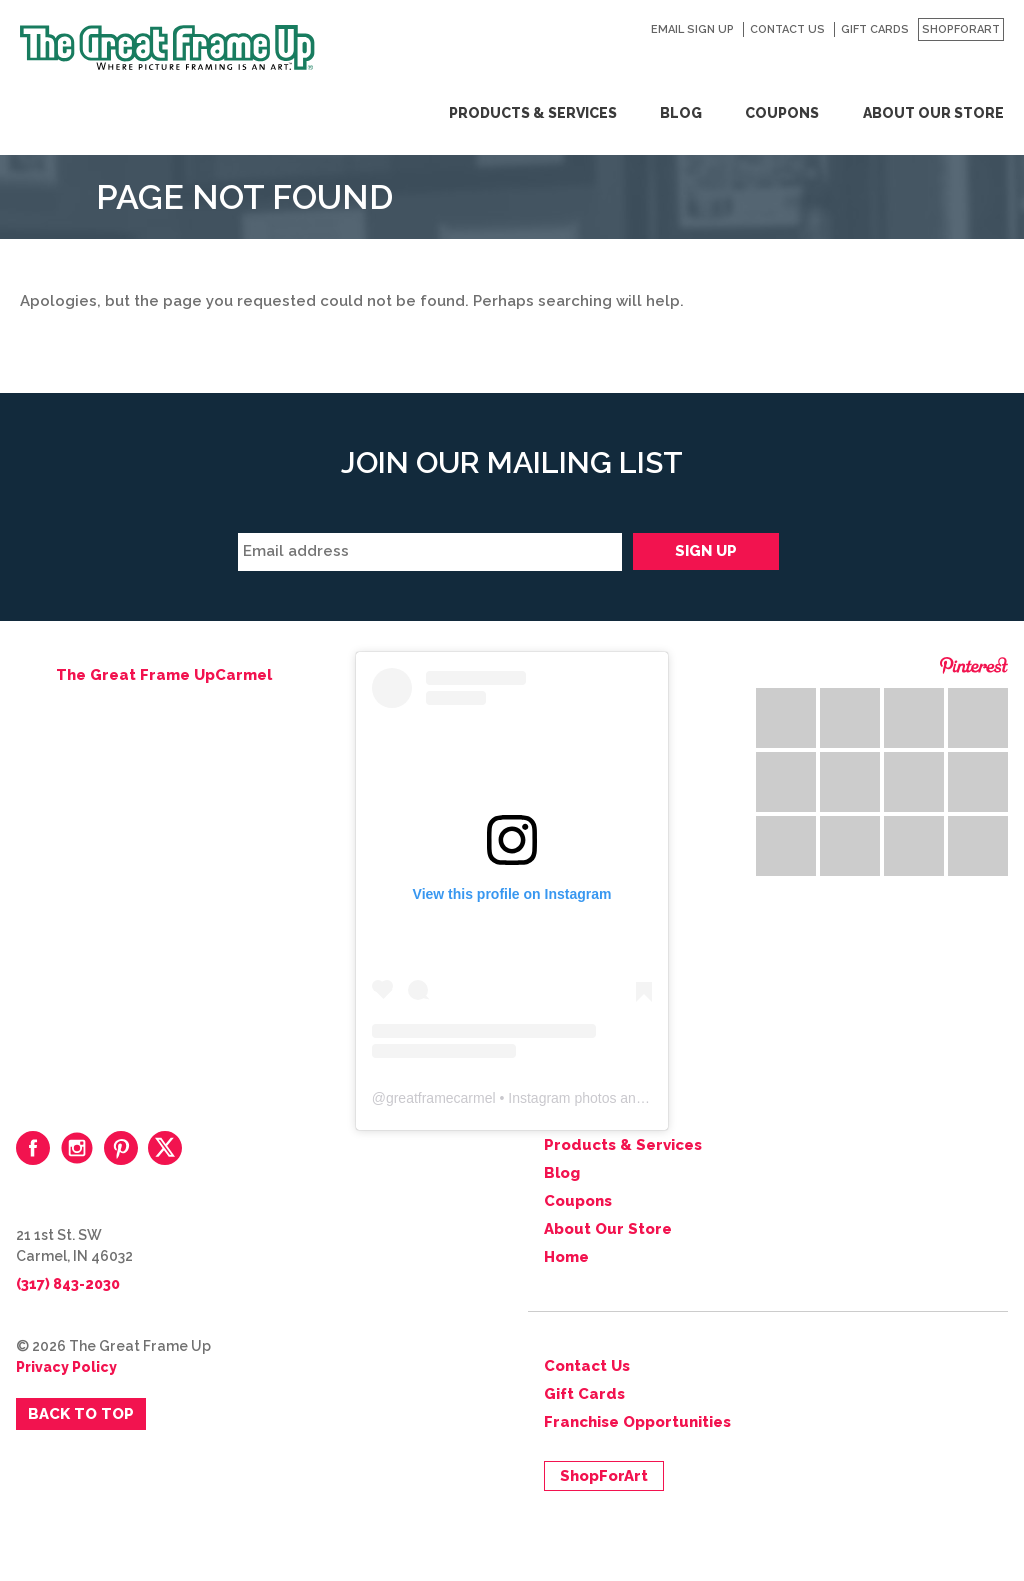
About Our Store (933, 113)
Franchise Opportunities (637, 1422)
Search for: (997, 65)
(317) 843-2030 (68, 1284)
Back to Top (81, 1414)
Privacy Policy (66, 1367)
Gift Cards (875, 29)
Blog (681, 113)
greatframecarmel (441, 1098)
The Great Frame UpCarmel (164, 675)
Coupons (782, 113)
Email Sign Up (692, 29)
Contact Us (787, 29)
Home (566, 1257)
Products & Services (533, 113)
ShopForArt (961, 29)
